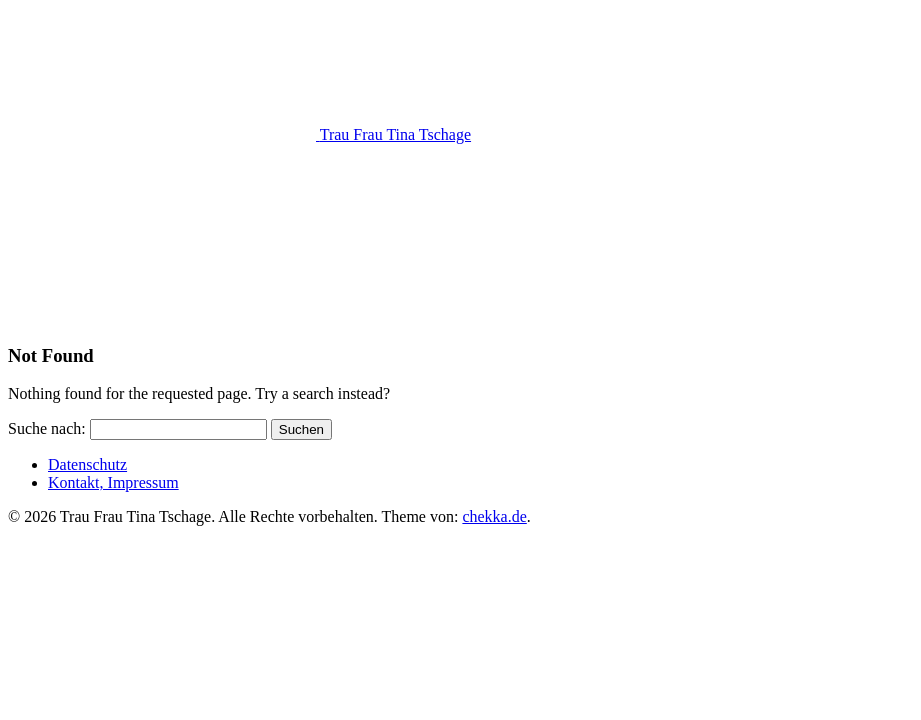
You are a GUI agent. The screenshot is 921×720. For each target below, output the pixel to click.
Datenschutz (87, 464)
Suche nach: (47, 428)
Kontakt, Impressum (113, 482)
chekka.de (494, 516)
